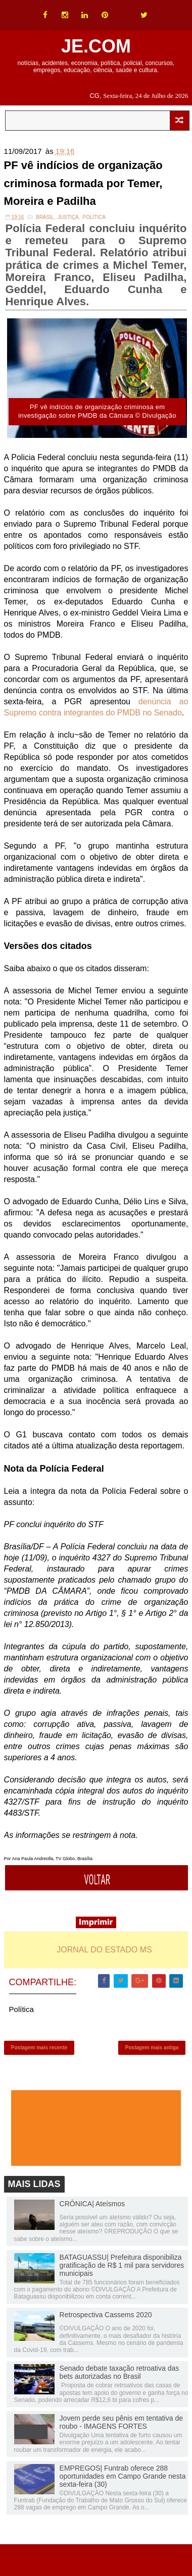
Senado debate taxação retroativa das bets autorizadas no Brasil (119, 2372)
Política (94, 217)
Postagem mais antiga (152, 2047)
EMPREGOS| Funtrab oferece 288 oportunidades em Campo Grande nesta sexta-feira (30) (123, 2476)
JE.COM (96, 46)
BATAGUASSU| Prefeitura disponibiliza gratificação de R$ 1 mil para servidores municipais (122, 2265)
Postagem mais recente (39, 2047)
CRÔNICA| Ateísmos (92, 2204)
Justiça (68, 217)
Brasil (45, 217)
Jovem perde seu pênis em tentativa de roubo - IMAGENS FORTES (121, 2422)
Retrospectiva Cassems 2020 (106, 2315)
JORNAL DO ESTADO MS (104, 1949)
